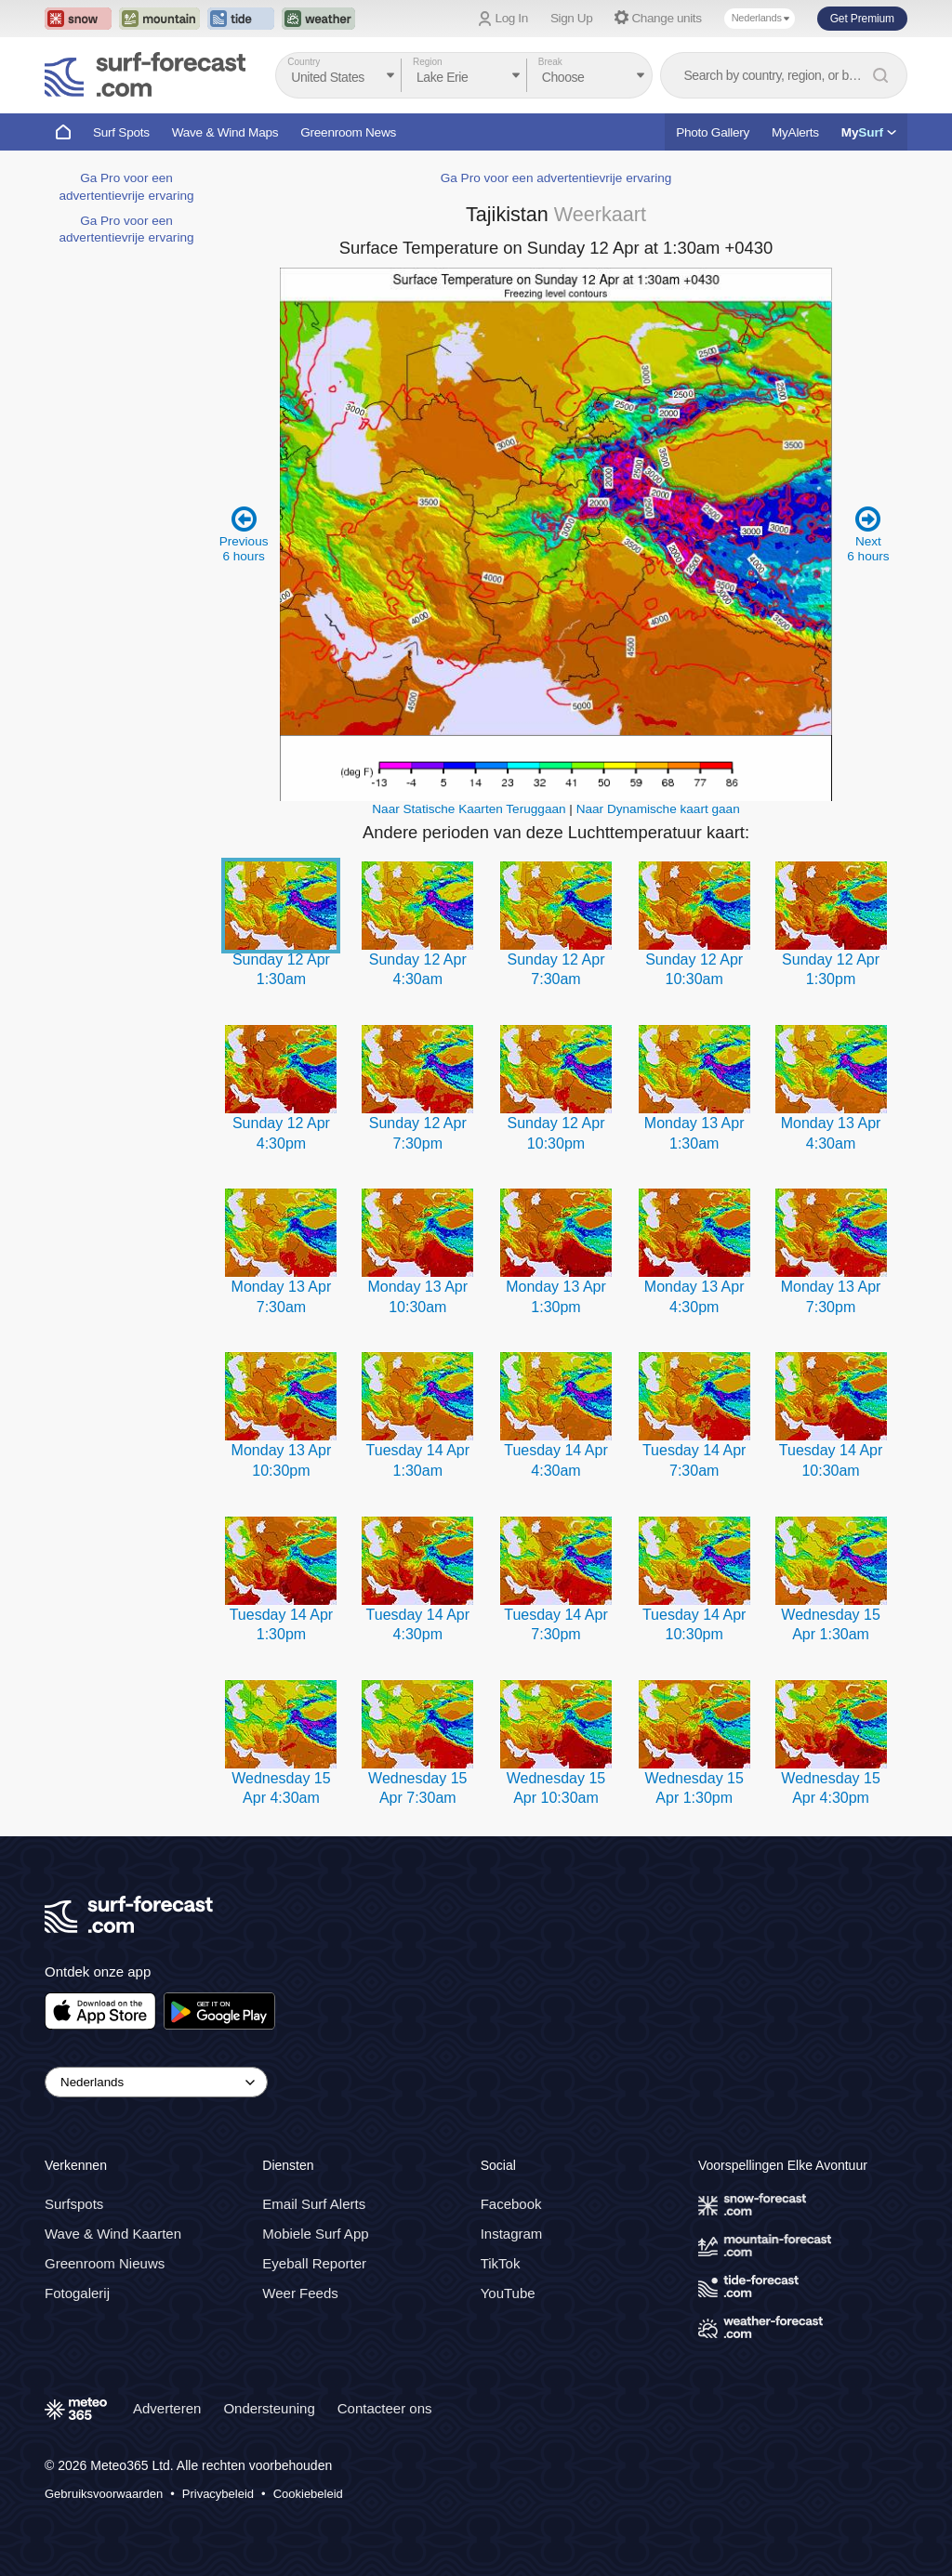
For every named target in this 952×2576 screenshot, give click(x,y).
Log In (512, 18)
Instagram (512, 2233)
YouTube (508, 2293)
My (868, 132)
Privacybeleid (218, 2494)
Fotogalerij (77, 2293)
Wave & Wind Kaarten (113, 2233)
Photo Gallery (712, 132)
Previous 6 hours (244, 534)
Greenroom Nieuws (105, 2263)
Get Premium (862, 18)
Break (550, 62)
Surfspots (74, 2204)
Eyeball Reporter (314, 2263)
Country (303, 62)
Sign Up (571, 18)
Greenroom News (348, 132)
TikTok (501, 2263)
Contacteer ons (384, 2408)
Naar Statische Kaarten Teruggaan (468, 809)
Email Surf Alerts (313, 2204)
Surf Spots (121, 132)
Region (428, 62)
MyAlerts (795, 132)
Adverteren (167, 2408)
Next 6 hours (868, 534)
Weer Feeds (299, 2293)
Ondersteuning (268, 2408)
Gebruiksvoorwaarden (104, 2494)
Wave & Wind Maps (225, 132)
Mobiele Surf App (315, 2233)
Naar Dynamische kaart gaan (658, 809)
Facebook (511, 2204)
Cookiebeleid (308, 2494)
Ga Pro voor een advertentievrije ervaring (556, 178)
